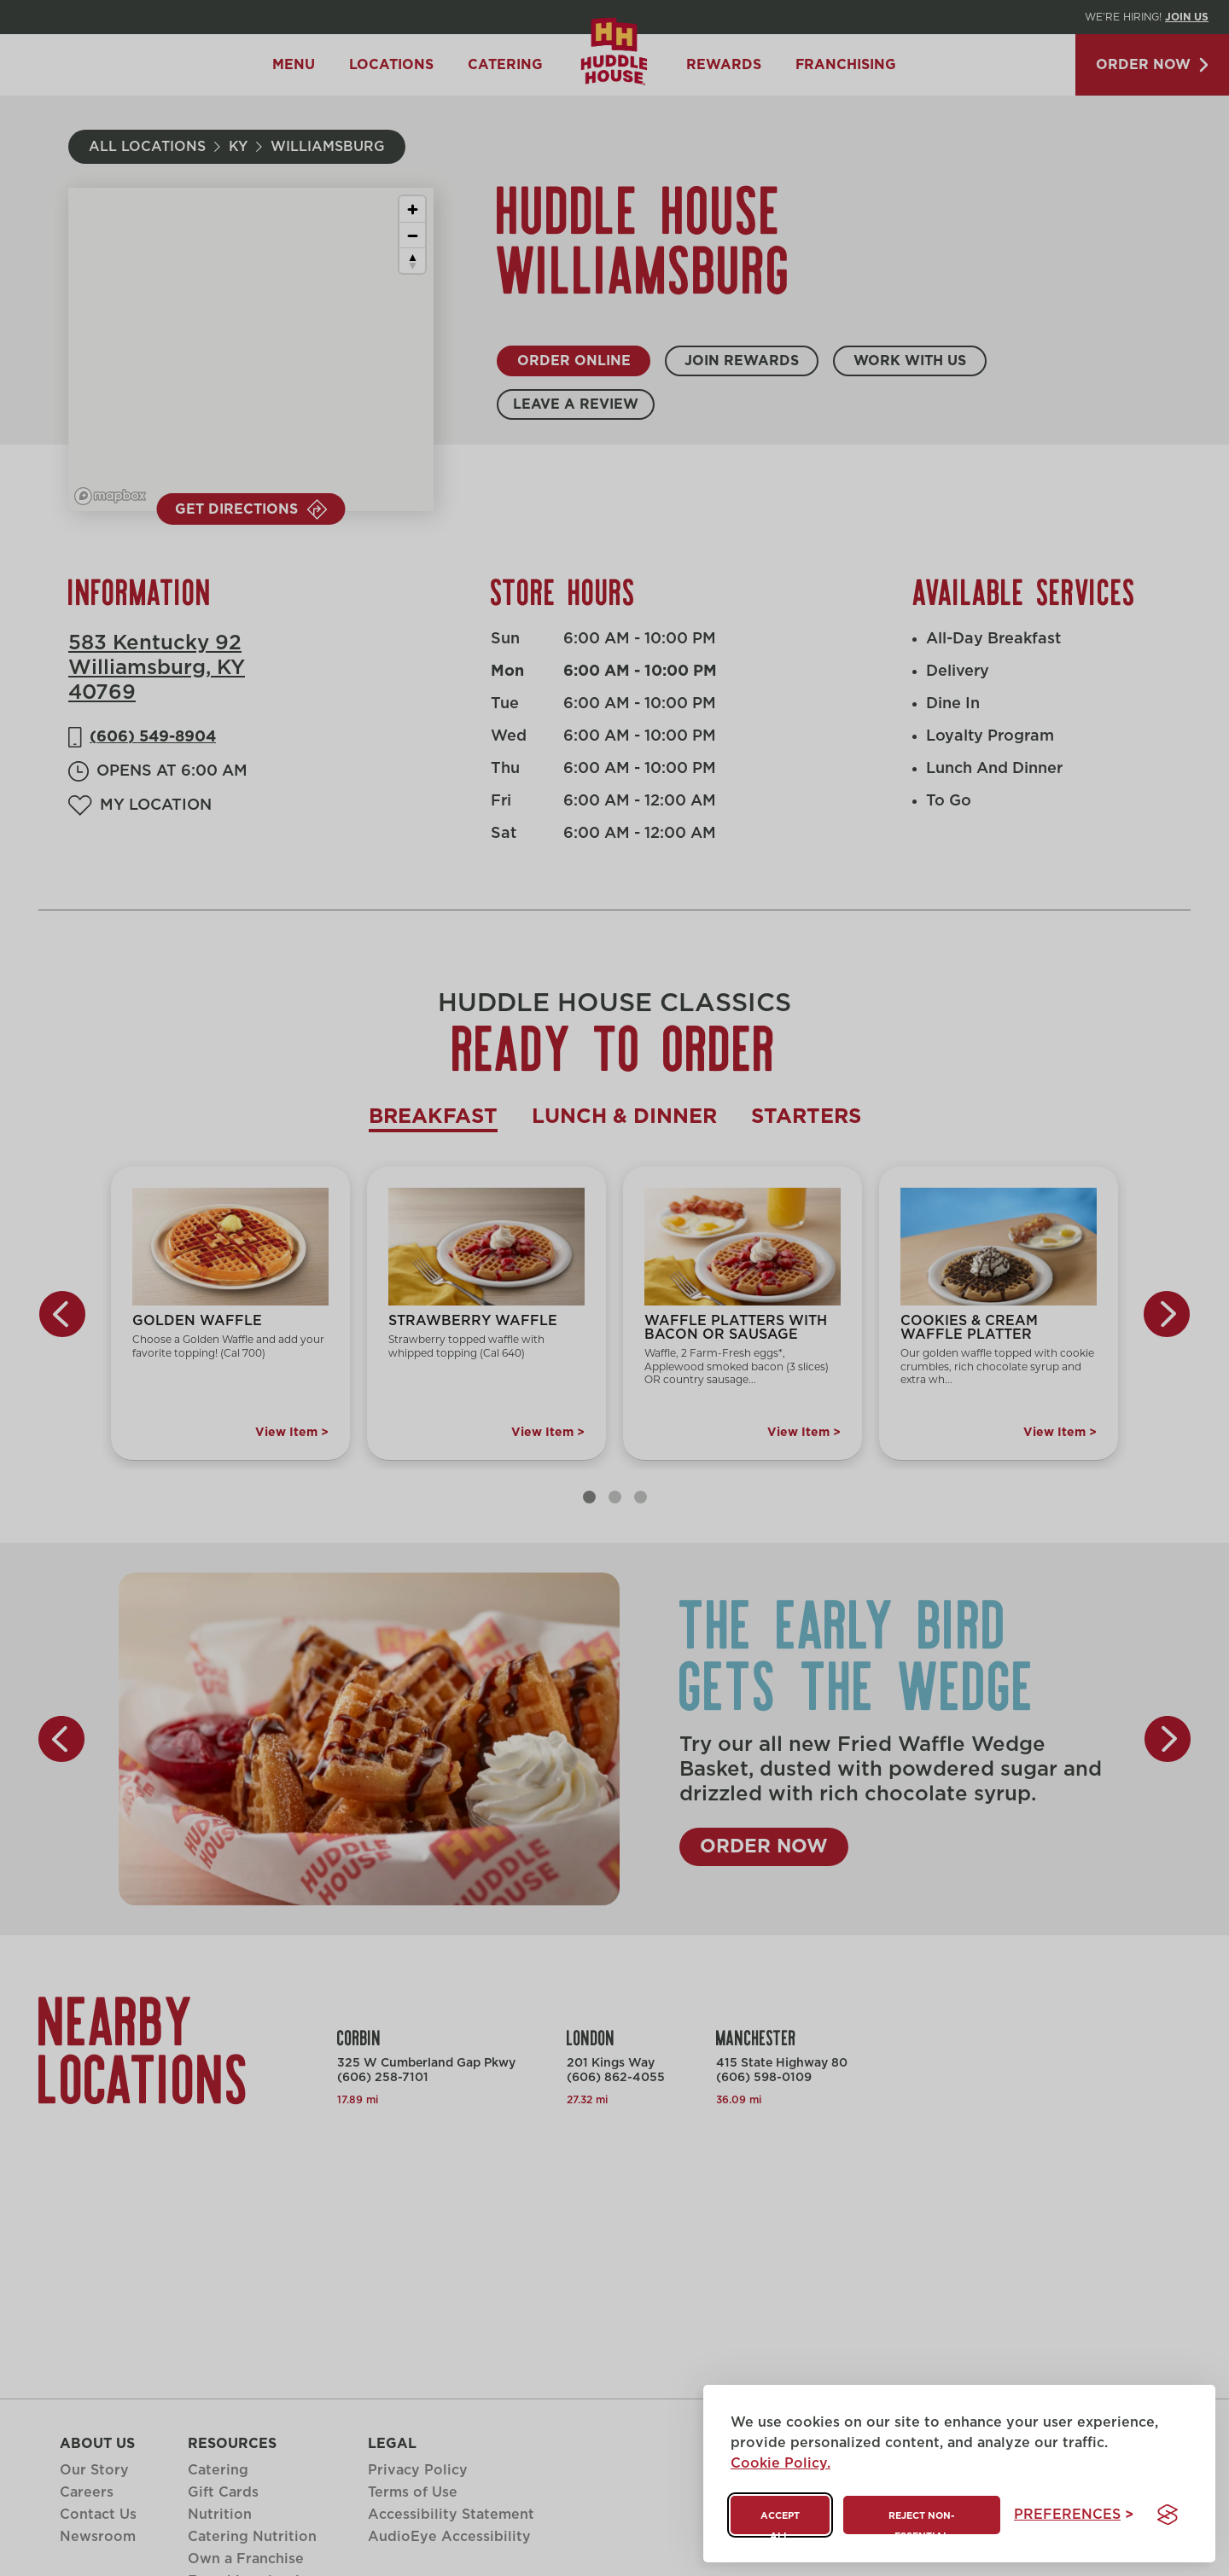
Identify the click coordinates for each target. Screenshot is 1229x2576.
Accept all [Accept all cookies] (780, 2522)
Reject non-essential (921, 2522)
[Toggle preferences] (1073, 2515)
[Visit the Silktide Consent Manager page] (1167, 2514)
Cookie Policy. (780, 2463)
